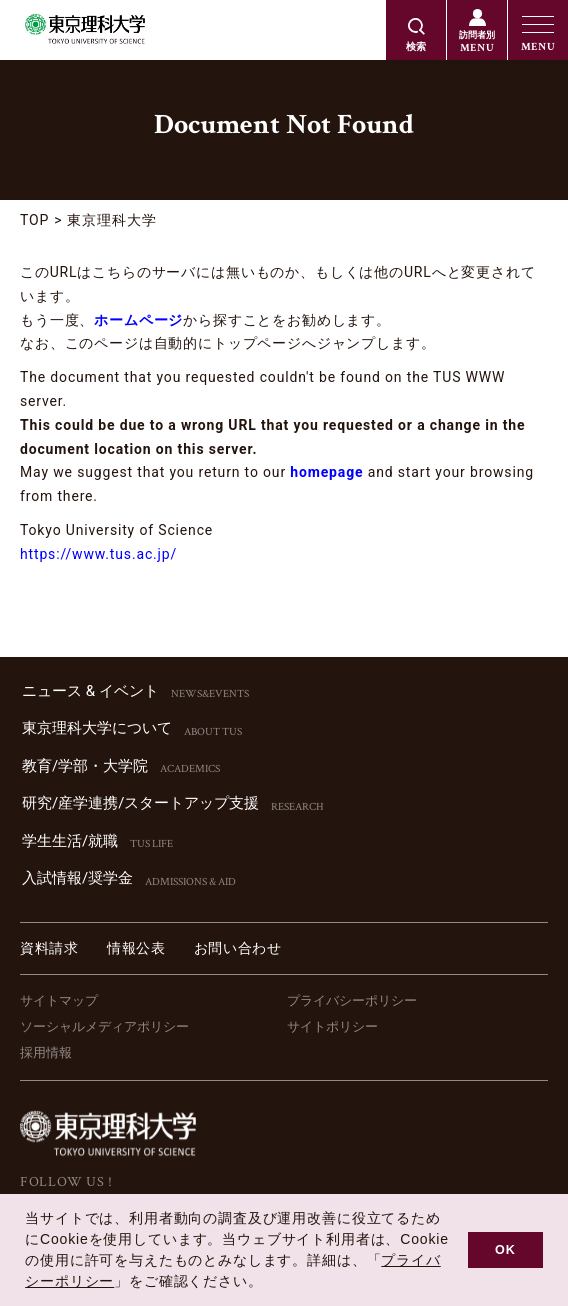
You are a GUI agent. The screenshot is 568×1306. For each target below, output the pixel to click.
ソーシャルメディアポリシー (104, 1026)
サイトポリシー (332, 1026)
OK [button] (505, 1250)
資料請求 (49, 948)
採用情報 (46, 1052)
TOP (34, 220)
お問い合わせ (238, 948)
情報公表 (136, 948)
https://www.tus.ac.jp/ (98, 554)
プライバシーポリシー (352, 1000)
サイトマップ (59, 1000)
